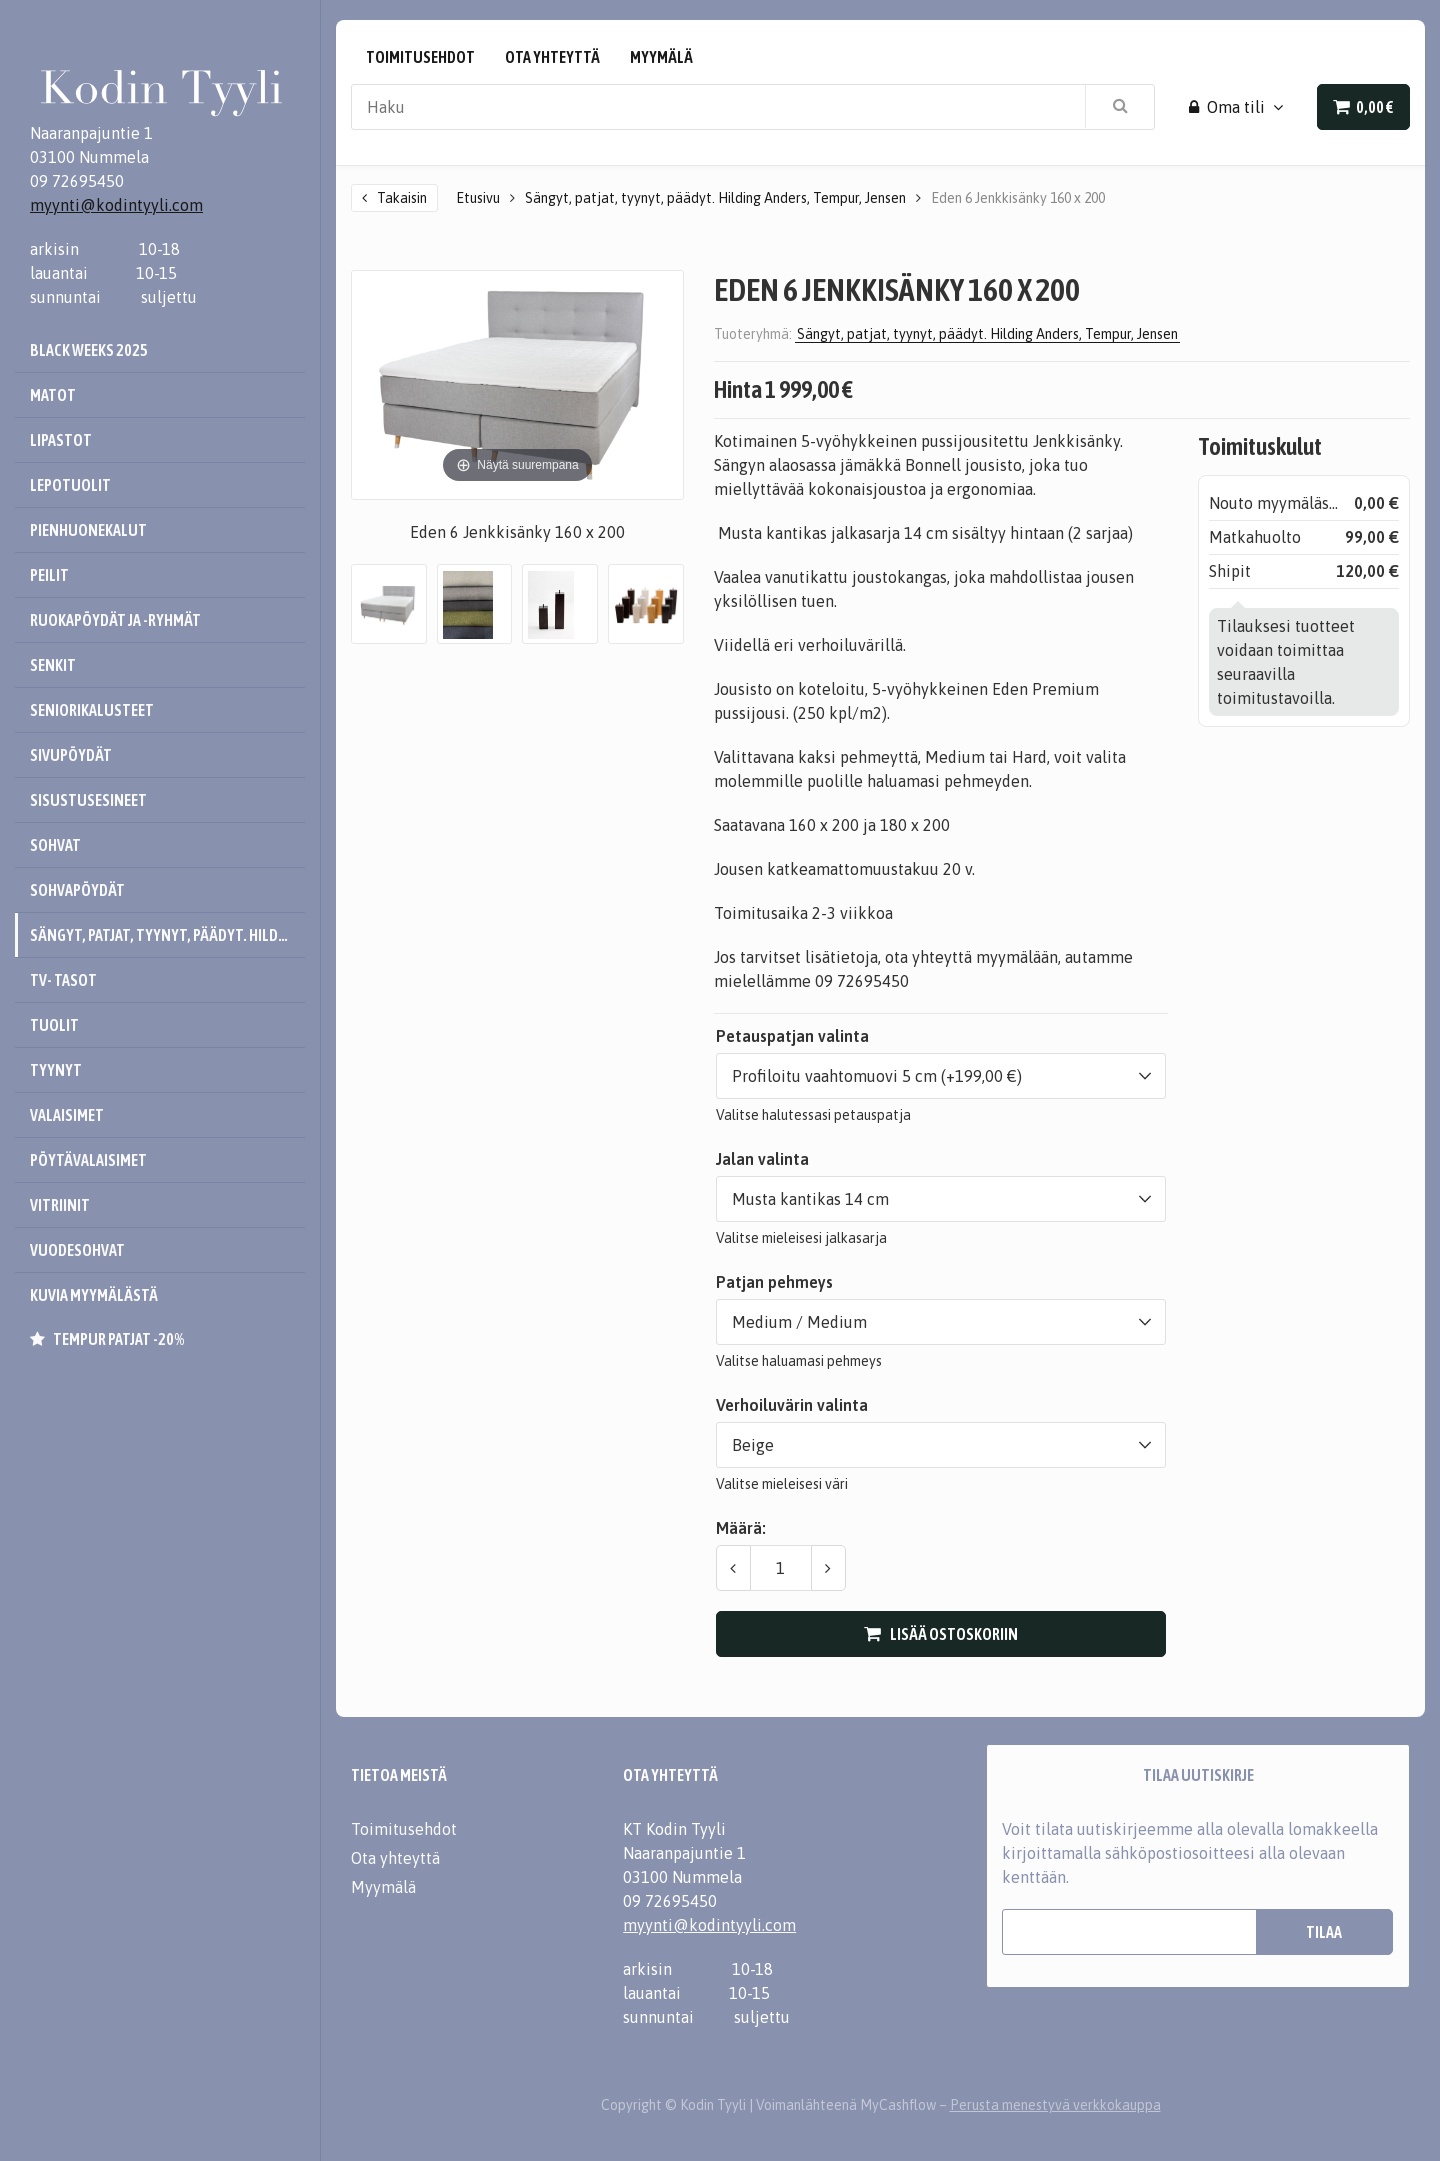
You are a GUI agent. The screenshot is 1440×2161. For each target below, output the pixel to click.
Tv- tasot (63, 980)
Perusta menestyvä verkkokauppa (1055, 2105)
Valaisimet (67, 1115)
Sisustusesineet (88, 800)
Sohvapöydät (77, 890)
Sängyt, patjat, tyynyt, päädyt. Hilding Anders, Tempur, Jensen (167, 935)
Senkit (53, 665)
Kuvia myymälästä (94, 1295)
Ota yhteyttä (552, 57)
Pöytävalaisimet (88, 1160)
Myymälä (661, 57)
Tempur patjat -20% (119, 1339)
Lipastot (61, 440)
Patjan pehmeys (774, 1282)
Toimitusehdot (420, 57)
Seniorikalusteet (92, 710)
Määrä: (741, 1528)
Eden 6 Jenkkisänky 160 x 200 (1018, 198)
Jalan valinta (762, 1159)
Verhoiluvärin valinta (792, 1405)
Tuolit (54, 1025)
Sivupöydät (71, 755)
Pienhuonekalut (88, 530)
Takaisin (402, 198)
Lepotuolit (70, 485)
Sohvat (55, 845)
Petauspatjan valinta (792, 1036)
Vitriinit (60, 1205)
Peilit (49, 575)
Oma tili (1227, 107)
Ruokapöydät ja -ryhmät (115, 620)
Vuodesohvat (77, 1250)
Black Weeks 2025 (89, 350)
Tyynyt (56, 1070)
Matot (53, 395)
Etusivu (478, 198)
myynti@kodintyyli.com (116, 205)
